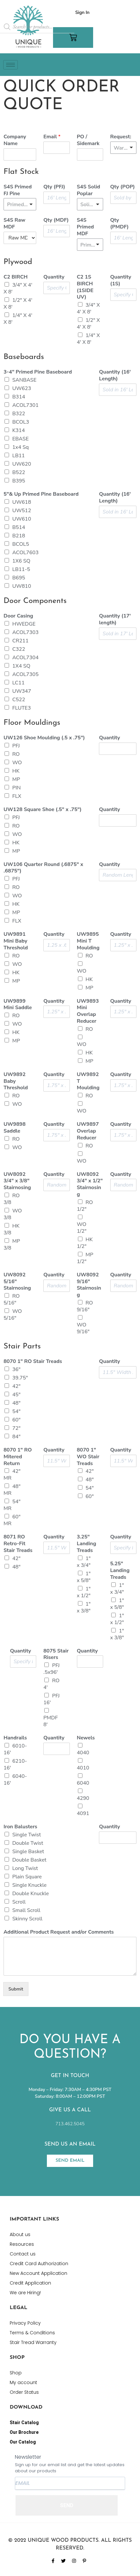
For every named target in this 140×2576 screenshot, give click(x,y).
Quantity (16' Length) (115, 375)
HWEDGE (24, 624)
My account (23, 2382)
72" (16, 1428)
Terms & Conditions (32, 2332)
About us (20, 2234)
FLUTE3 (21, 708)
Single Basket (28, 1851)
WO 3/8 (13, 1214)
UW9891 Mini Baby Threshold (16, 941)
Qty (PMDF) (119, 223)
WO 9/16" (83, 1328)
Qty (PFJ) (54, 187)
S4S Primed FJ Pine (18, 190)
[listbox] (123, 148)
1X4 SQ (21, 666)
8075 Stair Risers (56, 1654)
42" (16, 1386)
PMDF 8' (50, 1721)
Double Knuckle (30, 1893)
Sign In (82, 12)
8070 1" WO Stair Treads (88, 1457)
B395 (18, 480)
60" (16, 1419)
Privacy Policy (25, 2323)
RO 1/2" (85, 1206)
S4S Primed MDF (85, 227)
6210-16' (15, 1764)
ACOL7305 (25, 674)
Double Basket (29, 1859)
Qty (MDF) (56, 220)
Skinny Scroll (27, 1918)
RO (16, 754)
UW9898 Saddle (15, 1128)
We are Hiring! (25, 2292)
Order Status (24, 2392)
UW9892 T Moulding (88, 1081)
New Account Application (38, 2273)
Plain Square (27, 1876)
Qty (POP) (122, 187)
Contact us (23, 2254)
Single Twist (26, 1834)
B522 (18, 472)
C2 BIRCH (15, 277)
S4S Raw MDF (14, 223)
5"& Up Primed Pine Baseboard (41, 494)
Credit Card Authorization (39, 2263)
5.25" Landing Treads (120, 1570)
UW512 (21, 510)
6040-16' (15, 1780)
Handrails (15, 1738)
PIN (16, 787)
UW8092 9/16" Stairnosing (89, 1285)
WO (17, 762)
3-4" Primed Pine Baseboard (38, 372)
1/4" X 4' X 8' (18, 319)
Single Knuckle (29, 1885)
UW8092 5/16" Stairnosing (17, 1282)
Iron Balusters (20, 1826)
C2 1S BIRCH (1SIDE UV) (85, 287)
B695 (18, 577)
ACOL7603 (25, 552)
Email (51, 136)
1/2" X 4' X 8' (18, 304)
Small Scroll (26, 1910)
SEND (66, 2505)
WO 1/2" (82, 1228)
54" (16, 1411)
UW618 (21, 502)
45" (16, 1394)
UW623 (21, 388)
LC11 (18, 682)
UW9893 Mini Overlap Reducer (88, 1011)
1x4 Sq (20, 447)
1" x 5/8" (84, 1577)
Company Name (15, 140)
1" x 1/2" (84, 1592)
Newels (86, 1738)
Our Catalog (23, 2441)
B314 (18, 396)
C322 (18, 649)
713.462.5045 (69, 2124)
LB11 (18, 455)
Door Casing (18, 616)
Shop (16, 2373)
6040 (83, 1783)
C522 (18, 699)
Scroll (19, 1902)
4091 (83, 1813)
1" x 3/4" (84, 1562)
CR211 (20, 640)
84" (16, 1436)
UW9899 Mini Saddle (18, 1004)
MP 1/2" (85, 1258)
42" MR (12, 1475)
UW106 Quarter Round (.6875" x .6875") (43, 868)
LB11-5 (21, 569)
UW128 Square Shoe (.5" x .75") (42, 809)
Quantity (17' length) (115, 619)
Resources (22, 2244)
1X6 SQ (21, 561)
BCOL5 (20, 544)
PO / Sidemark (88, 140)
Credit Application (30, 2283)
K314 (18, 430)
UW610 (21, 519)
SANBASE (24, 380)
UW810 (21, 586)
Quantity (53, 277)
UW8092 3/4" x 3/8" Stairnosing (17, 1181)
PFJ (16, 745)
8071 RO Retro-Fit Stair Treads (18, 1544)
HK (15, 771)
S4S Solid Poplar (88, 190)
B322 (18, 413)
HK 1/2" (85, 1243)
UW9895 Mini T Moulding (88, 941)
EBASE (20, 438)
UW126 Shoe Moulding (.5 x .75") (44, 737)
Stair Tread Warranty (33, 2342)
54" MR (12, 1505)
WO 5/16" (13, 1315)
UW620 (21, 464)
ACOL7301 (25, 405)
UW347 (21, 691)
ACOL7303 (25, 632)
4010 (83, 1767)
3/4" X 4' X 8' (18, 288)
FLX (16, 796)
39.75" (20, 1377)
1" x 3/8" (84, 1607)
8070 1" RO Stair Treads (33, 1361)
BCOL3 (20, 422)
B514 (18, 527)
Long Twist (25, 1868)
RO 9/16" (85, 1306)
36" (16, 1369)
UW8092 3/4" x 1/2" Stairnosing (90, 1184)
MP (16, 779)
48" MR (12, 1490)
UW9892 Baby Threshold (16, 1081)
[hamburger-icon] (10, 64)
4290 (83, 1798)
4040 (83, 1752)
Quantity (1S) (120, 280)
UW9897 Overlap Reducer (88, 1131)
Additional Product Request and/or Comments (59, 1932)
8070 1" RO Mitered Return (18, 1457)
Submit (15, 1989)
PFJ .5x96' (51, 1669)
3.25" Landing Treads (86, 1544)
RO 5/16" (12, 1299)
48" (16, 1403)
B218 (18, 535)
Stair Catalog (24, 2422)
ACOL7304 (25, 657)
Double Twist (27, 1843)
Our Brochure (24, 2432)
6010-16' (15, 1749)
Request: (120, 136)
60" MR (12, 1520)
